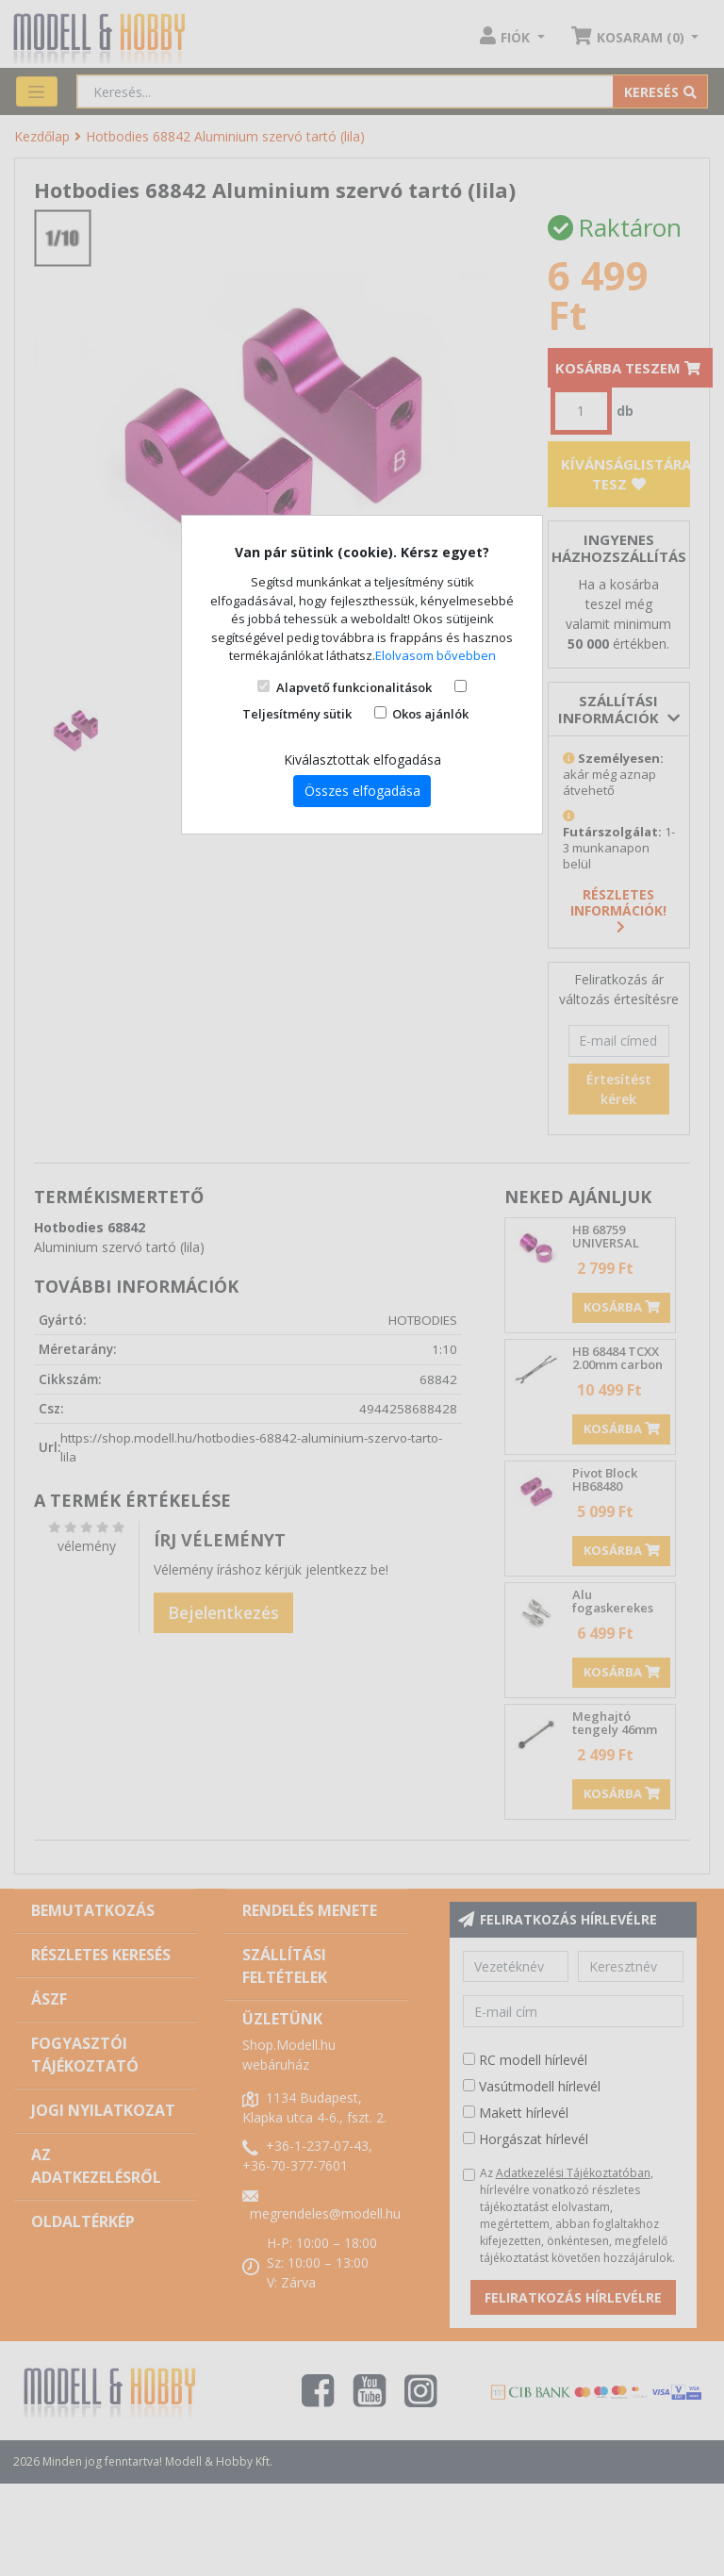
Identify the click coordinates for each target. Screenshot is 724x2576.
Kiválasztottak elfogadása (362, 759)
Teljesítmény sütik (297, 713)
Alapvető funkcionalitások (354, 687)
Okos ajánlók (430, 713)
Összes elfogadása (362, 791)
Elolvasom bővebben (435, 655)
